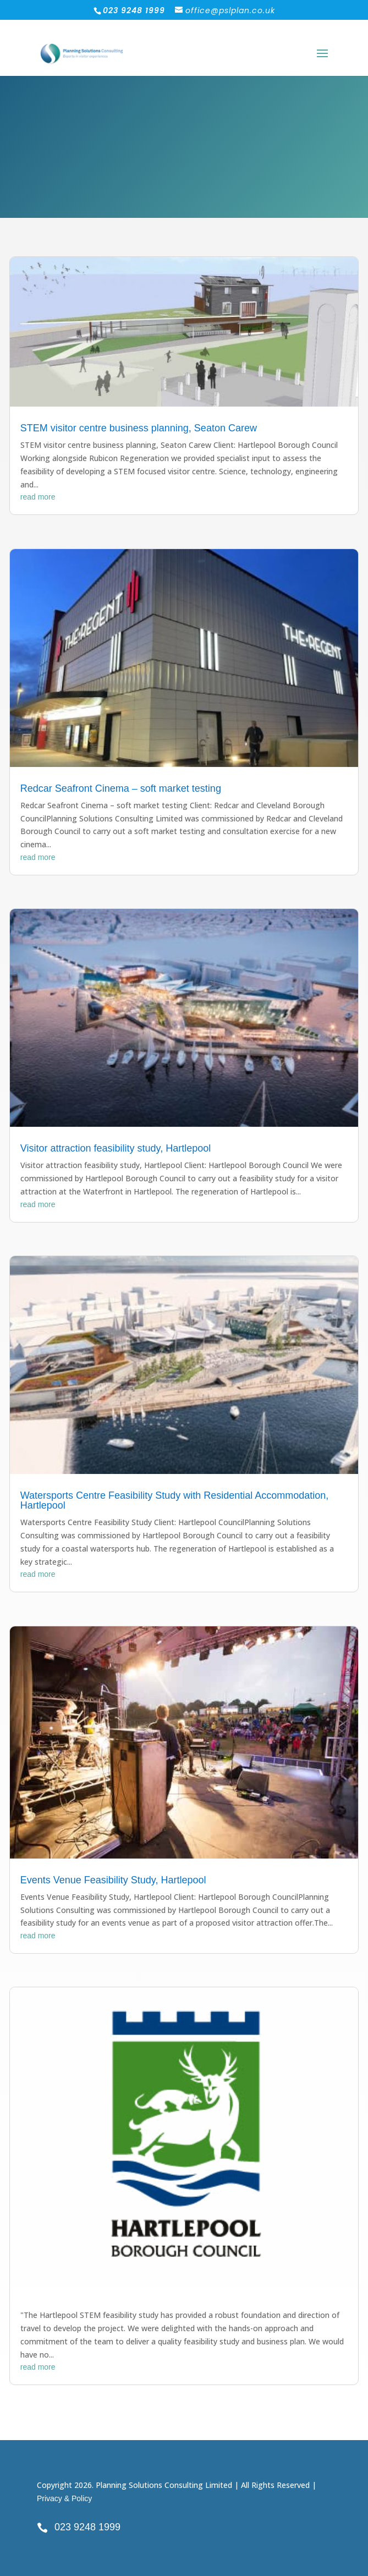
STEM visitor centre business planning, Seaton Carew (138, 428)
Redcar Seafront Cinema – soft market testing (120, 788)
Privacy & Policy (64, 2498)
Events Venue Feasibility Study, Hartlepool (113, 1880)
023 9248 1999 (87, 2527)
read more (38, 496)
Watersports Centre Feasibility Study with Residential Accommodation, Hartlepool (174, 1500)
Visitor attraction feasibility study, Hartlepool (115, 1148)
